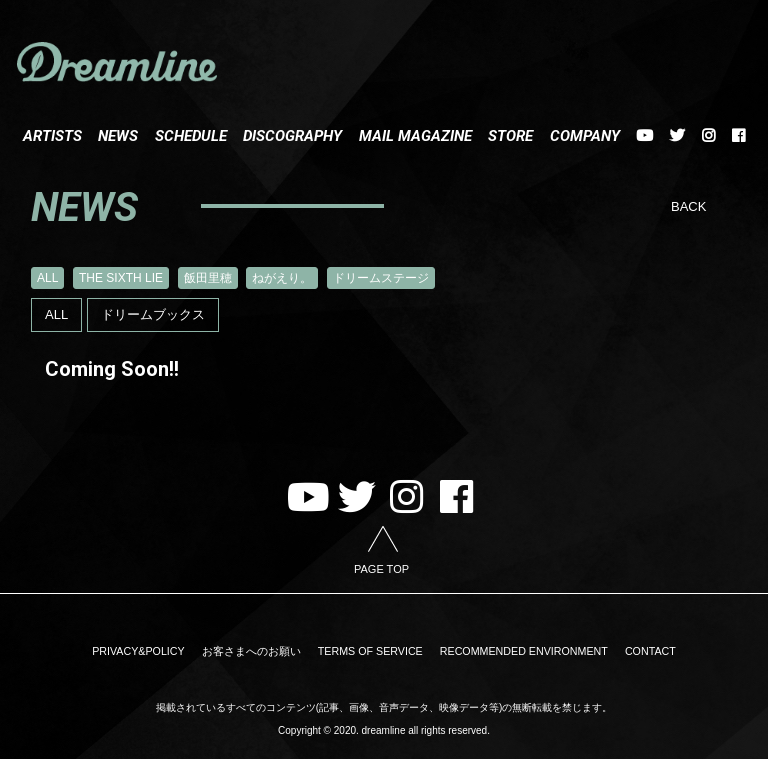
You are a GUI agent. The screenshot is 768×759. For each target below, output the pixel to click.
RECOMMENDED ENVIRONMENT (511, 651)
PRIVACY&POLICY (160, 651)
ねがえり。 (282, 278)
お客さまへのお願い (262, 651)
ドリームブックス (153, 314)
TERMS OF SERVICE (370, 651)
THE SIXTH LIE (121, 278)
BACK (688, 206)
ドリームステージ (381, 278)
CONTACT (627, 651)
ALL (47, 278)
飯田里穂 (208, 278)
